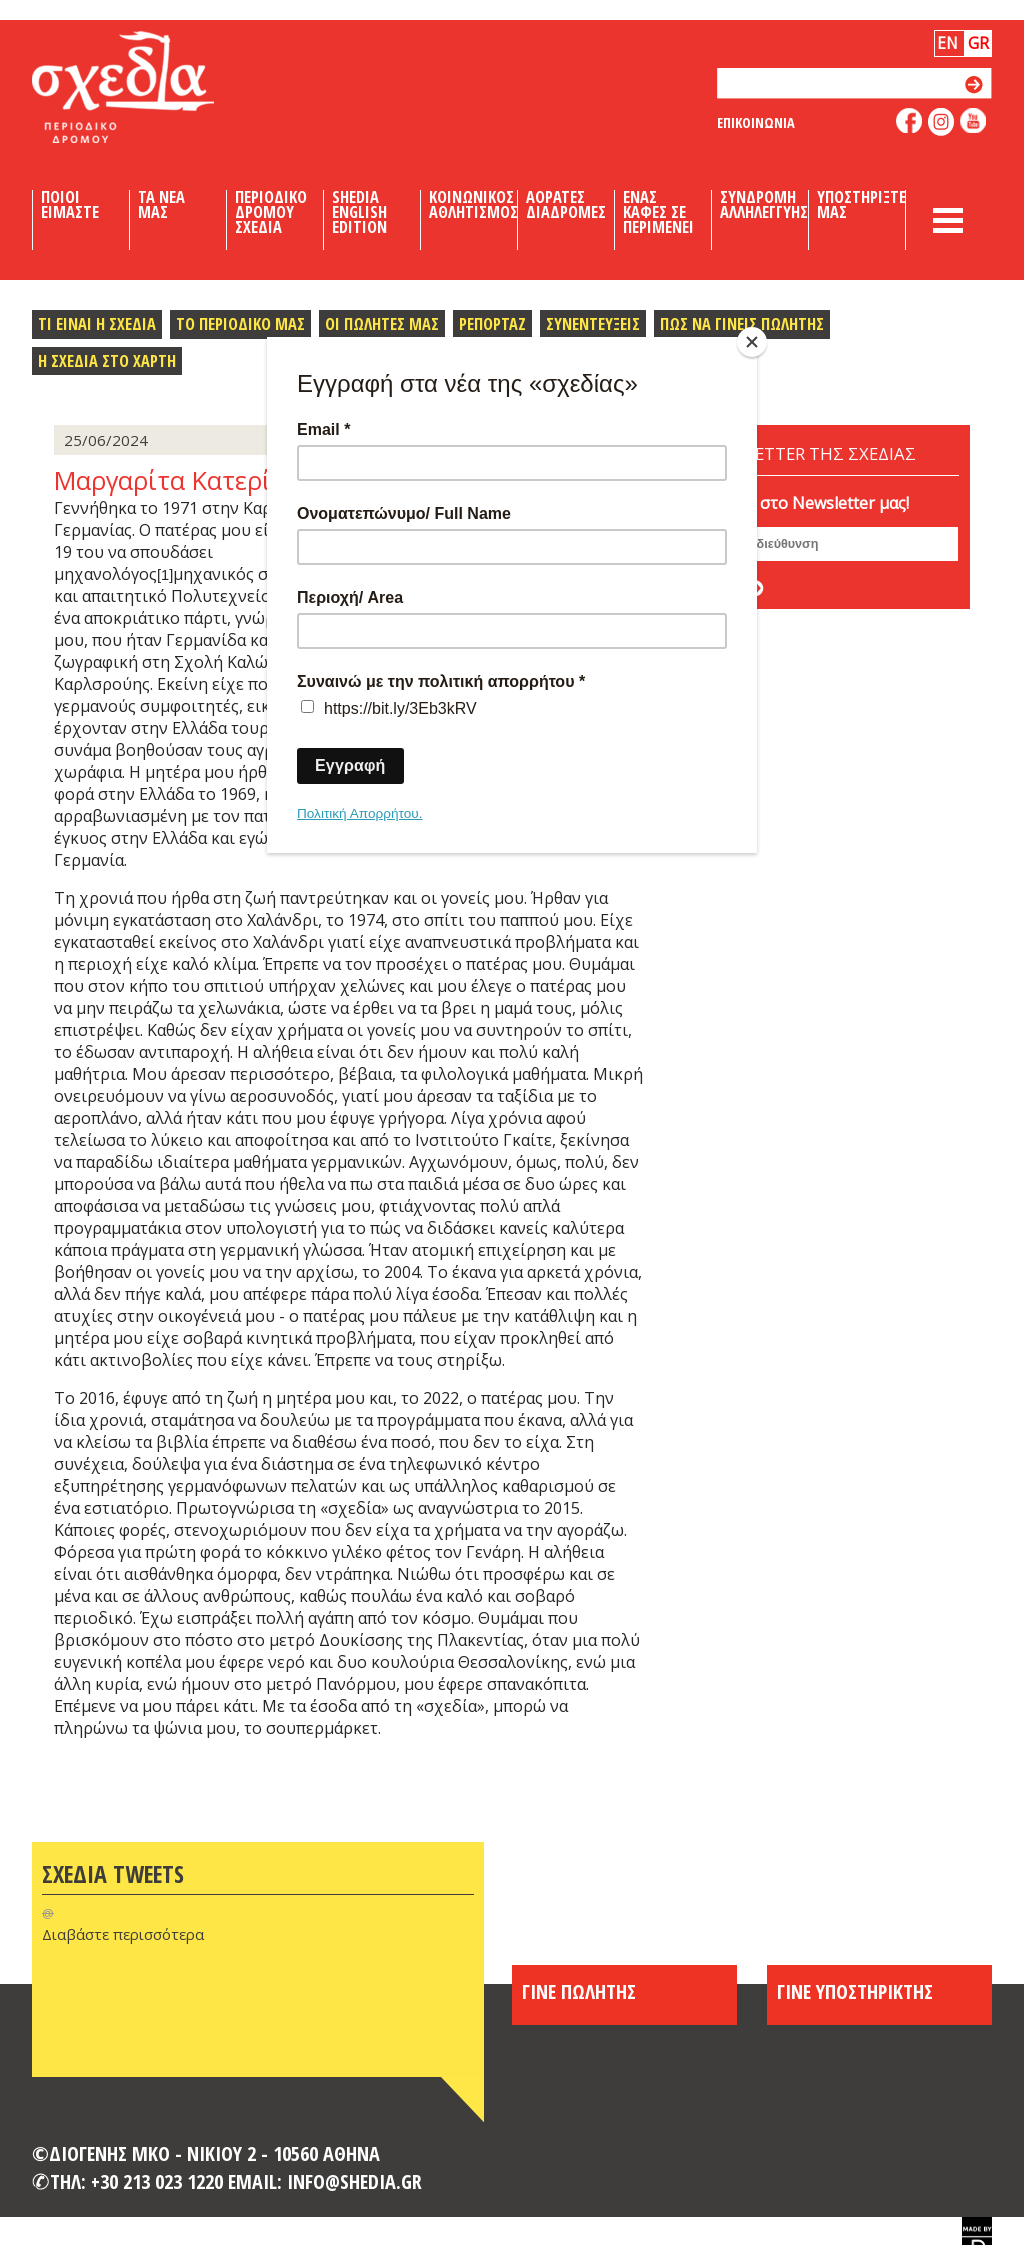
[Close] (752, 342)
